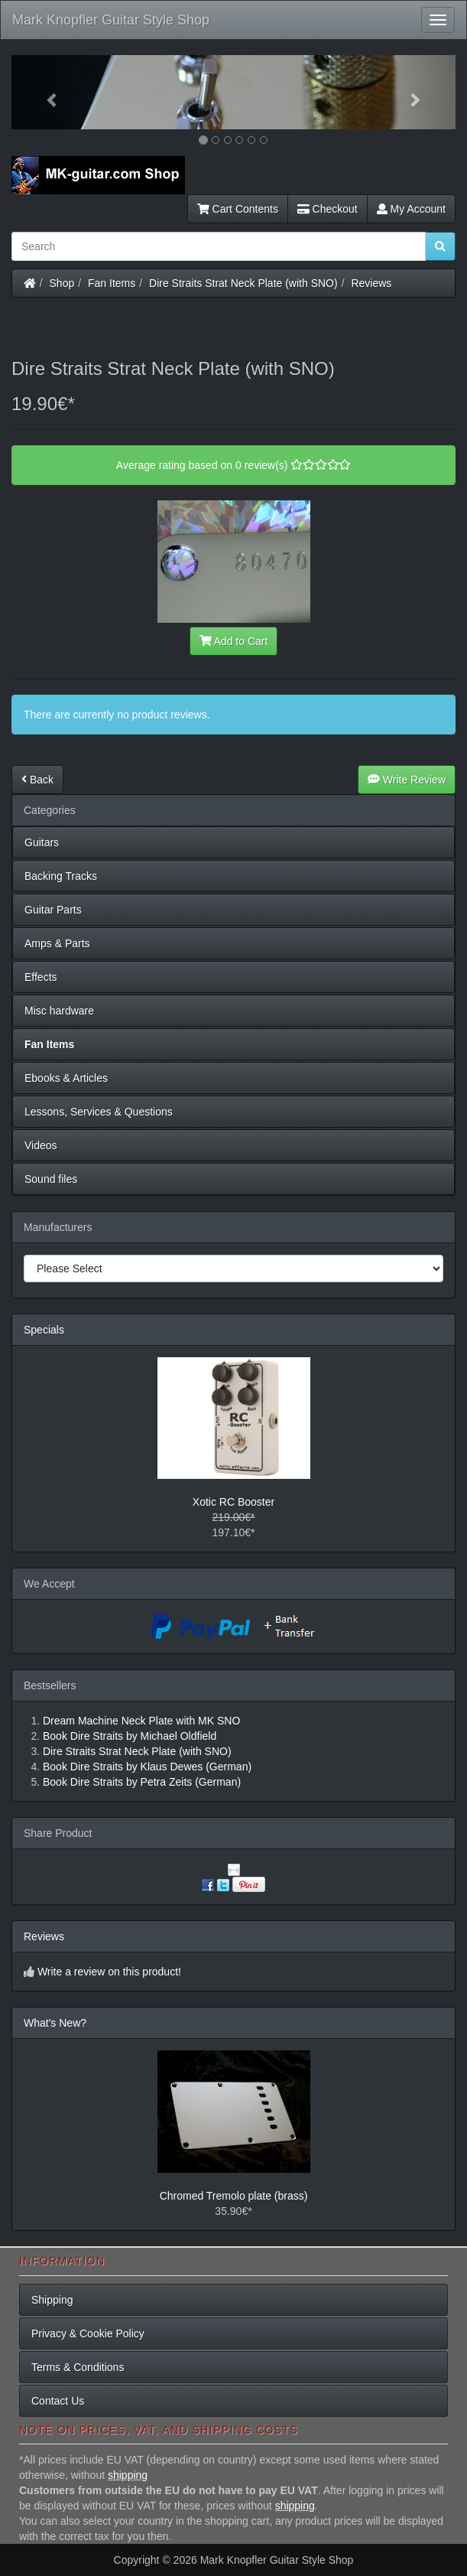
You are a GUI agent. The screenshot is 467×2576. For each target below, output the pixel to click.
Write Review (407, 779)
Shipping (52, 2300)
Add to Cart (233, 641)
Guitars (41, 842)
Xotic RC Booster (233, 1502)
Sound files (50, 1179)
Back (37, 779)
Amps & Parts (57, 943)
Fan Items (111, 283)
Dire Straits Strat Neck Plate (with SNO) (243, 283)
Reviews (371, 283)
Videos (40, 1145)
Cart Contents (237, 209)
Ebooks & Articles (66, 1078)
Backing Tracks (60, 876)
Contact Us (57, 2401)
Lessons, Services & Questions (98, 1112)
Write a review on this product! (109, 1971)
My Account (411, 209)
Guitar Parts (53, 910)
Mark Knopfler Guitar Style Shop (110, 20)
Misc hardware (59, 1011)
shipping (128, 2475)
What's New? (55, 2023)
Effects (40, 977)
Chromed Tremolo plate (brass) (234, 2196)
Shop (62, 283)
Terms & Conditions (77, 2367)
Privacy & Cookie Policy (87, 2333)
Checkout (327, 209)
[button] (44, 92)
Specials (44, 1330)
